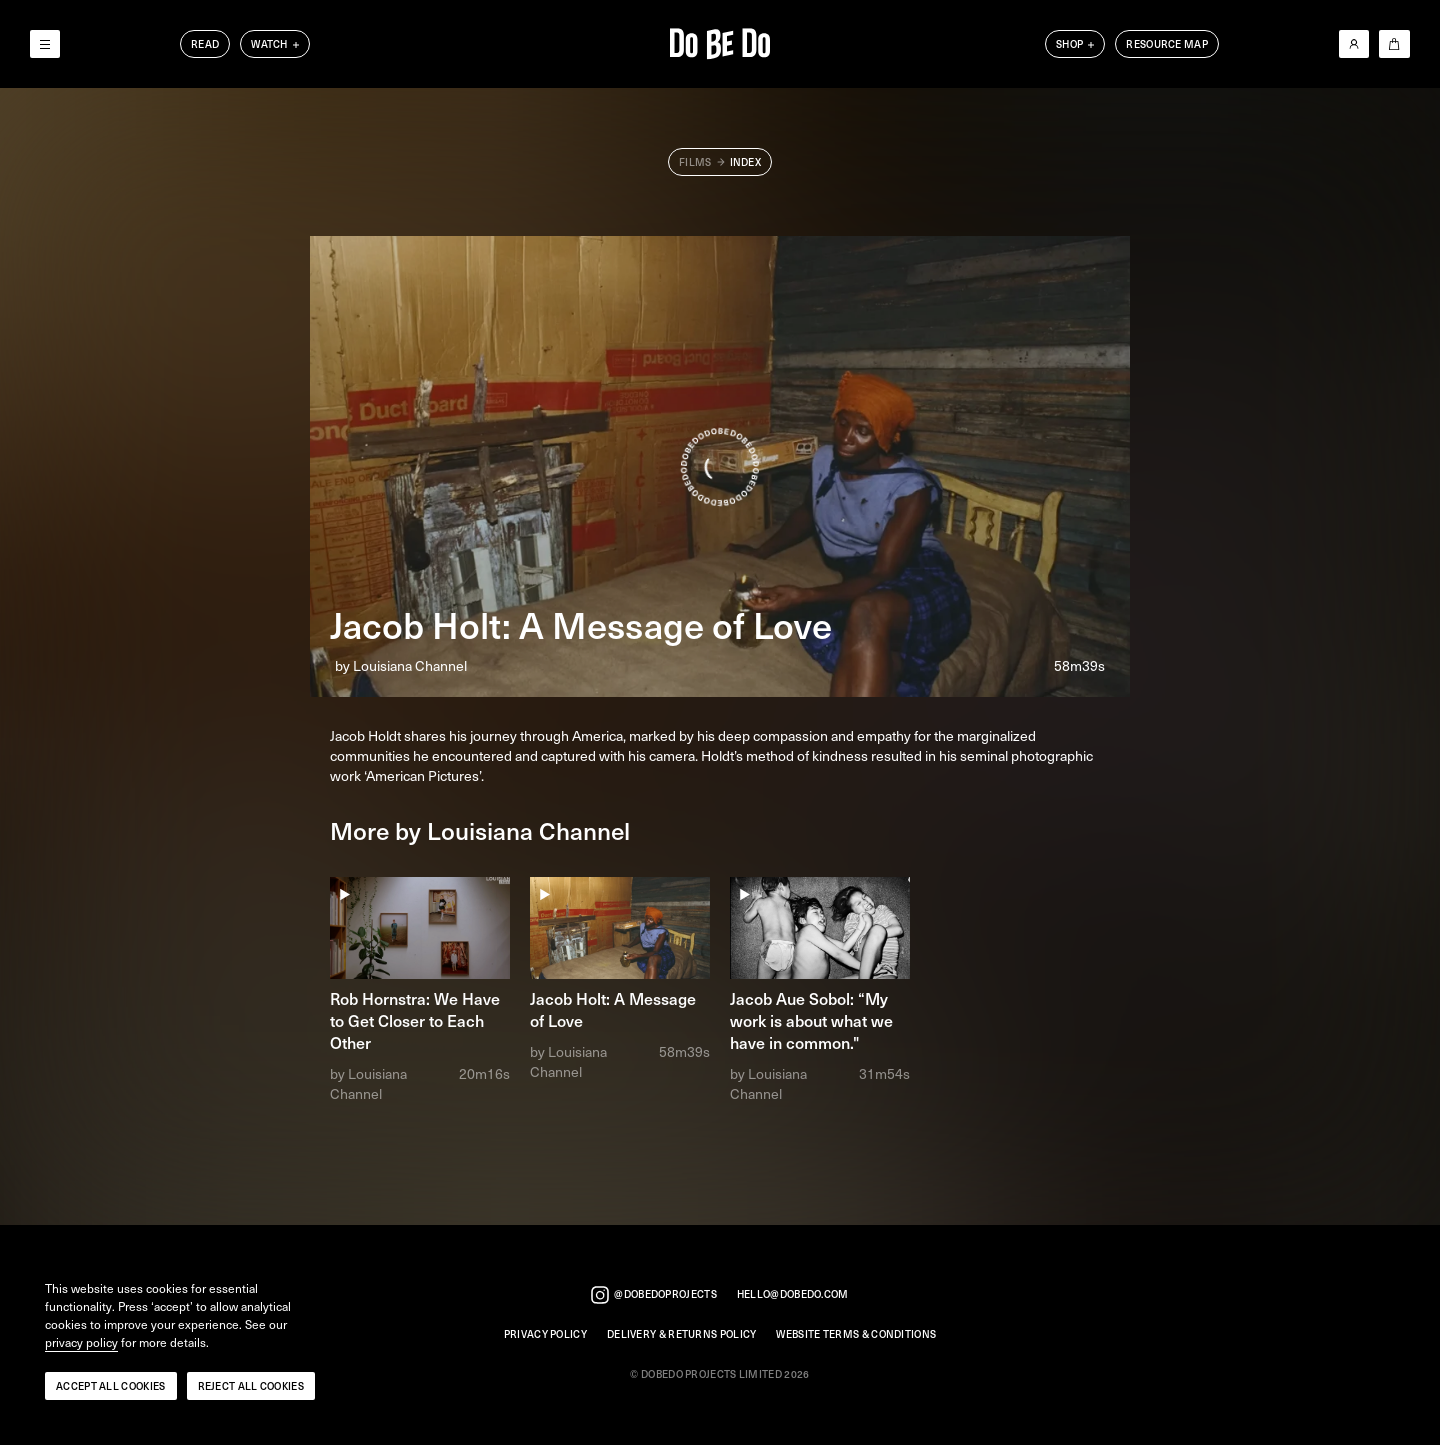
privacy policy (81, 1343)
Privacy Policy (545, 1334)
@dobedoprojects (654, 1295)
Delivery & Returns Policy (682, 1334)
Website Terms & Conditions (856, 1334)
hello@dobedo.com (793, 1294)
